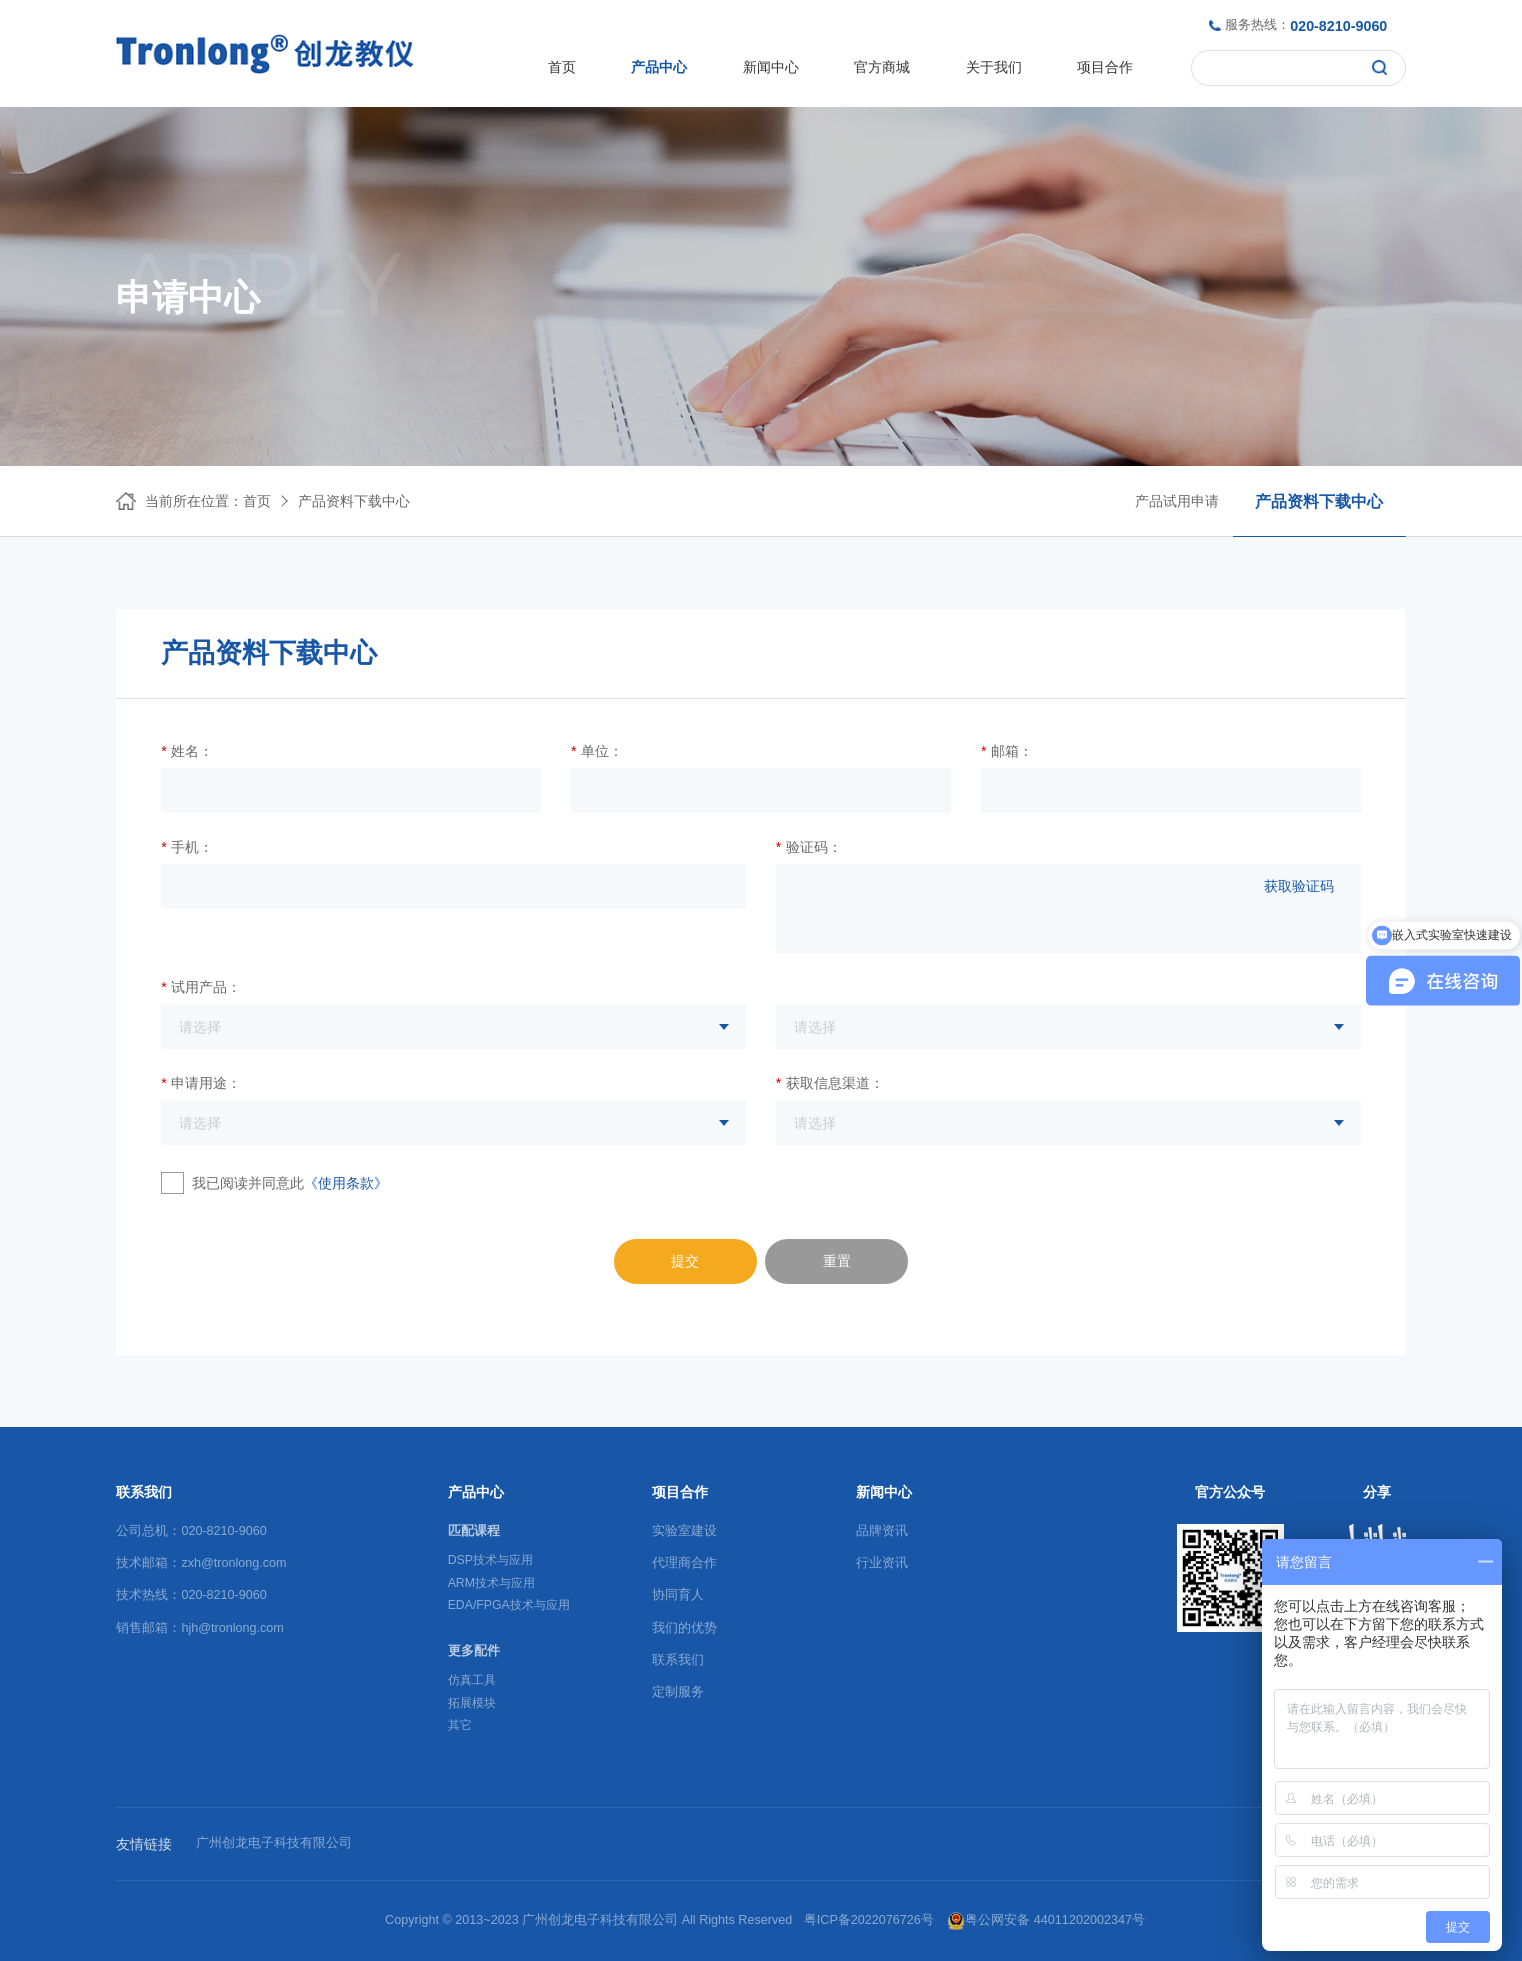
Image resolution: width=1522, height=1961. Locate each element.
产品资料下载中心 (354, 501)
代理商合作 (684, 1563)
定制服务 (678, 1692)
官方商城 (882, 67)
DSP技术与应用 (490, 1560)
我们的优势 (684, 1628)
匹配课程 (474, 1531)
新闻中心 (771, 67)
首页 (562, 67)
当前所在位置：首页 (208, 501)
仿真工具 (472, 1680)
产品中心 (659, 67)
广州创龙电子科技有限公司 (274, 1843)
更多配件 (474, 1651)
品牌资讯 (882, 1531)
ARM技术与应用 (491, 1583)
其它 (460, 1725)
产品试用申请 (1177, 501)
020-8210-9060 (1338, 26)
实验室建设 (684, 1531)
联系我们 (678, 1660)
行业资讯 (882, 1563)
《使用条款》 (346, 1183)
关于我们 (994, 67)
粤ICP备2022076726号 (869, 1920)
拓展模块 (472, 1703)
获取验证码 (1299, 886)
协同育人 (678, 1595)
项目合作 (1105, 67)
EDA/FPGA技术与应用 (509, 1605)
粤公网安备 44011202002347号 (1046, 1921)
